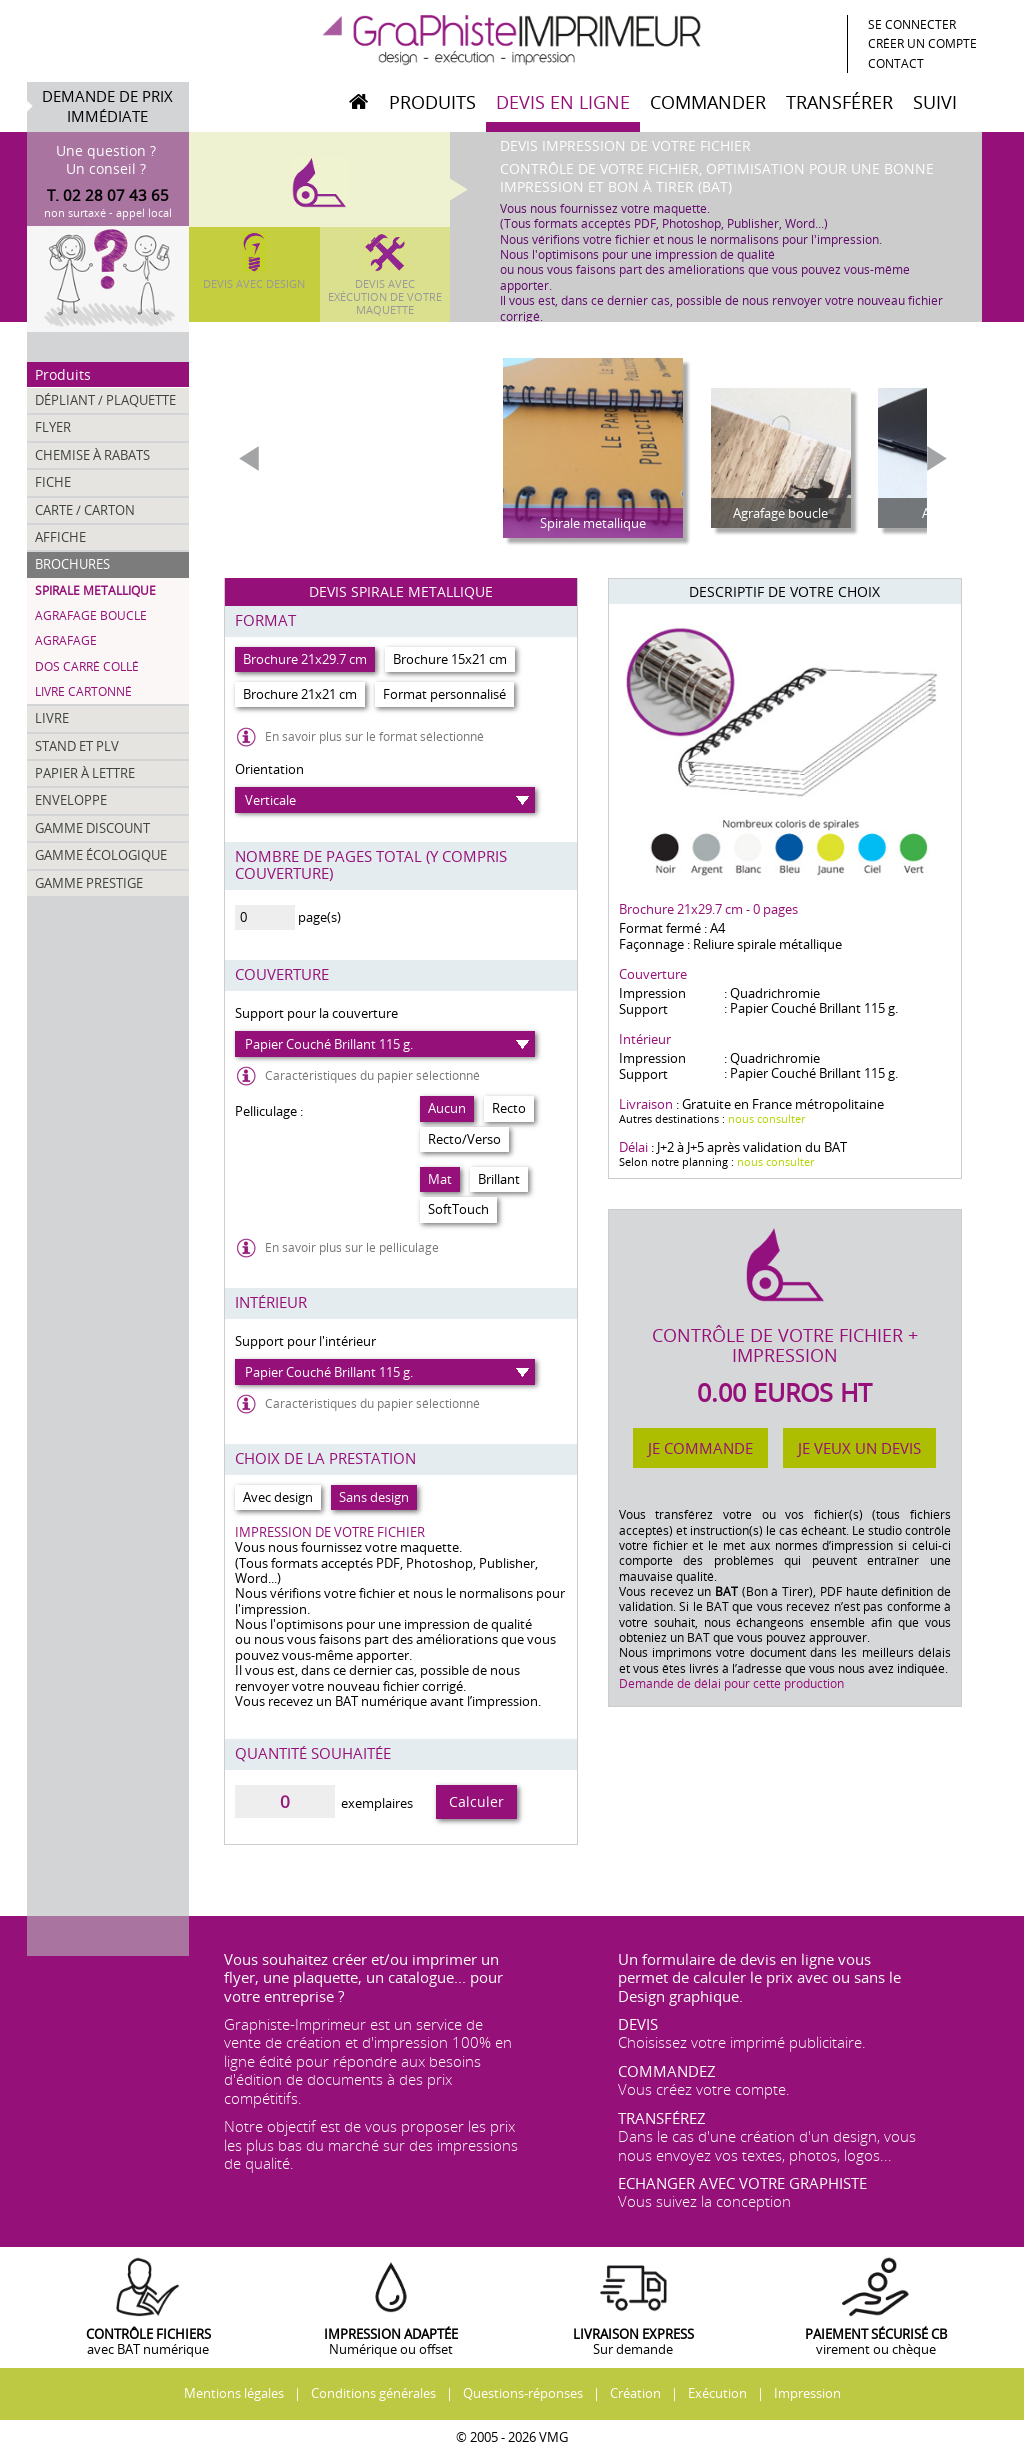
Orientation (269, 769)
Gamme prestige (89, 883)
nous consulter (766, 1118)
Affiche (60, 537)
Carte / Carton (85, 510)
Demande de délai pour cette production (731, 1683)
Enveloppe (71, 800)
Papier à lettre (85, 773)
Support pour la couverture (316, 1013)
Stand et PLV (77, 746)
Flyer (53, 427)
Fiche (53, 482)
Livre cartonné (83, 691)
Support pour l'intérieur (305, 1341)
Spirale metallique (95, 590)
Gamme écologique (101, 855)
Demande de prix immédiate (107, 106)
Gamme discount (92, 828)
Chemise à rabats (92, 455)
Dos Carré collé (87, 666)
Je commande (700, 1448)
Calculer (476, 1801)
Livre (52, 718)
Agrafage (66, 640)
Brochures (72, 564)
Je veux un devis (859, 1448)
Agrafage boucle (91, 615)
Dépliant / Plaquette (105, 400)
